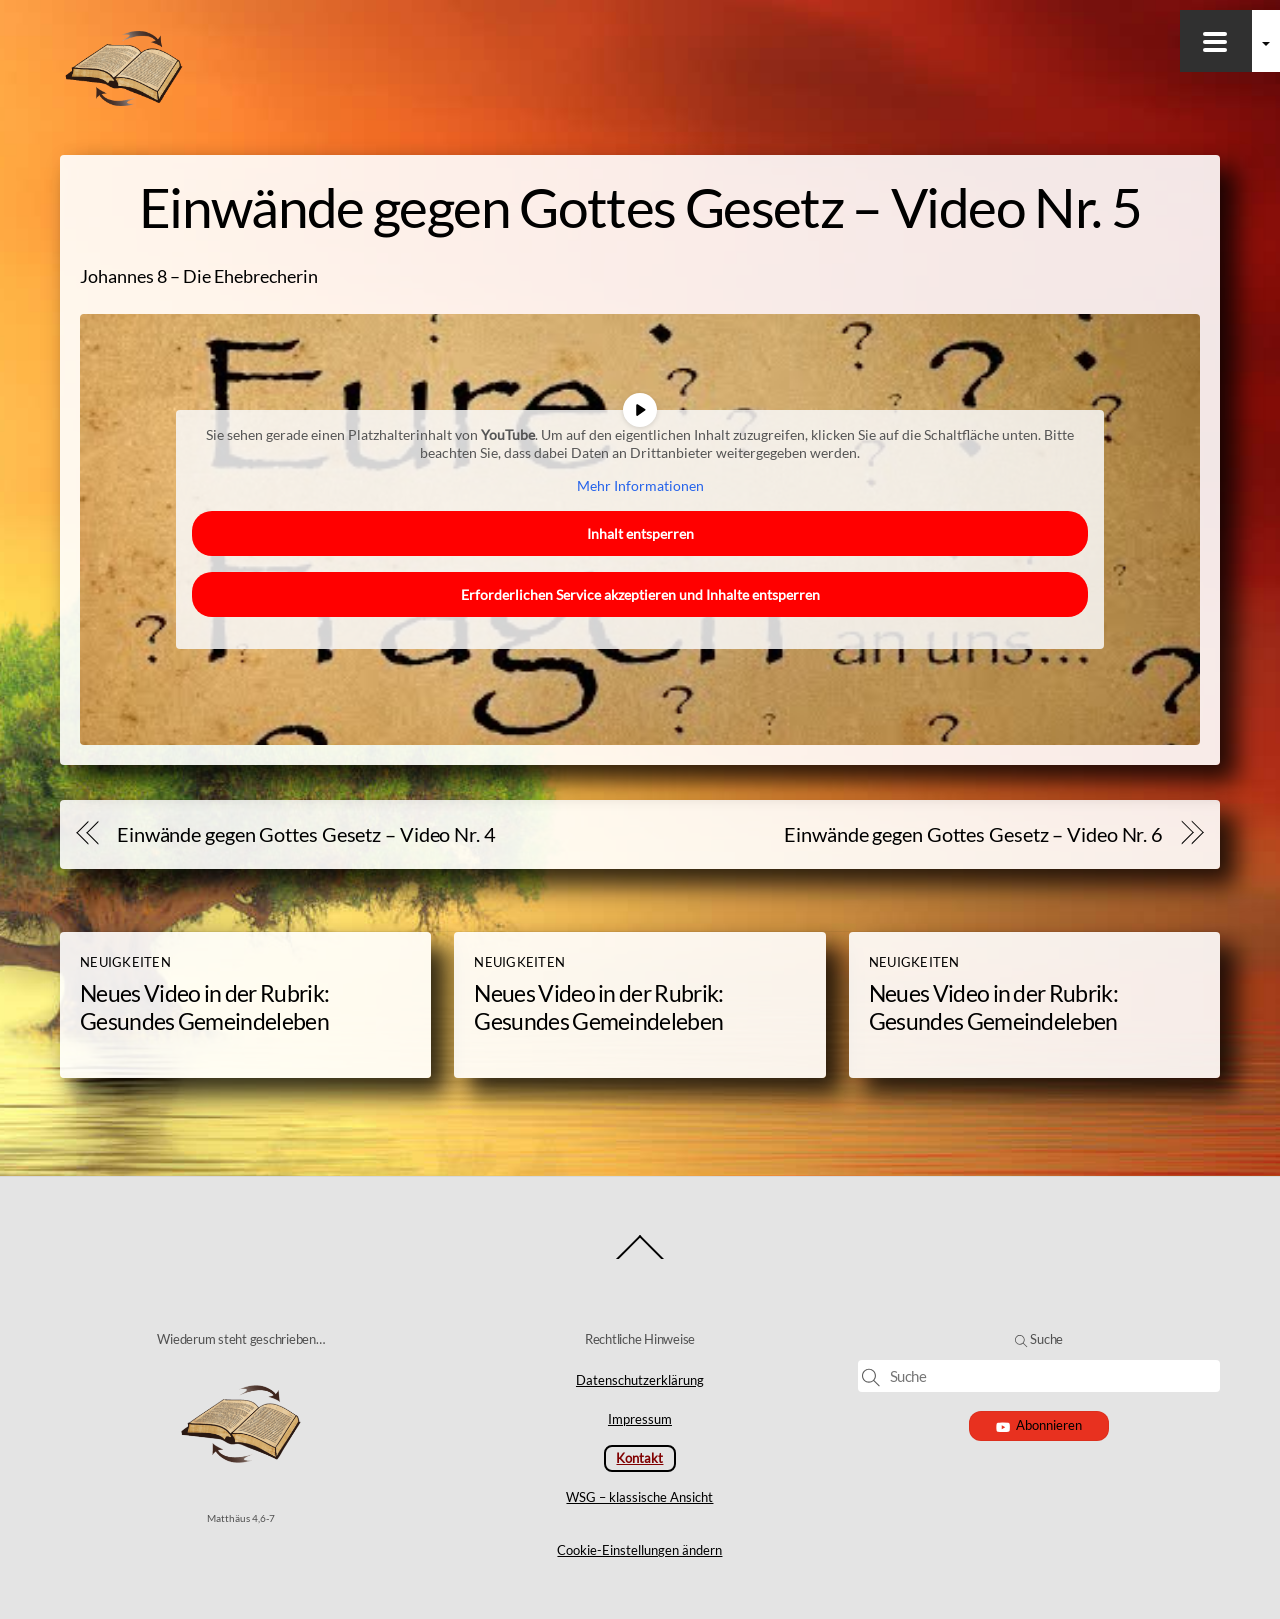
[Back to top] (640, 1257)
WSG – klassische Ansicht (639, 1497)
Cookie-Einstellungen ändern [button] (639, 1550)
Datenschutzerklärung (640, 1380)
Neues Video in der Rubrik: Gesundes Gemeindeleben (204, 1007)
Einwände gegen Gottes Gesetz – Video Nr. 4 (306, 834)
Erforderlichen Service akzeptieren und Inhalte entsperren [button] (640, 594)
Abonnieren (1039, 1425)
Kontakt (639, 1458)
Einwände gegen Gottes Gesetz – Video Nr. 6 (973, 834)
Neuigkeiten (125, 962)
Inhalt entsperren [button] (640, 533)
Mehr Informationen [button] (640, 485)
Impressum (640, 1419)
